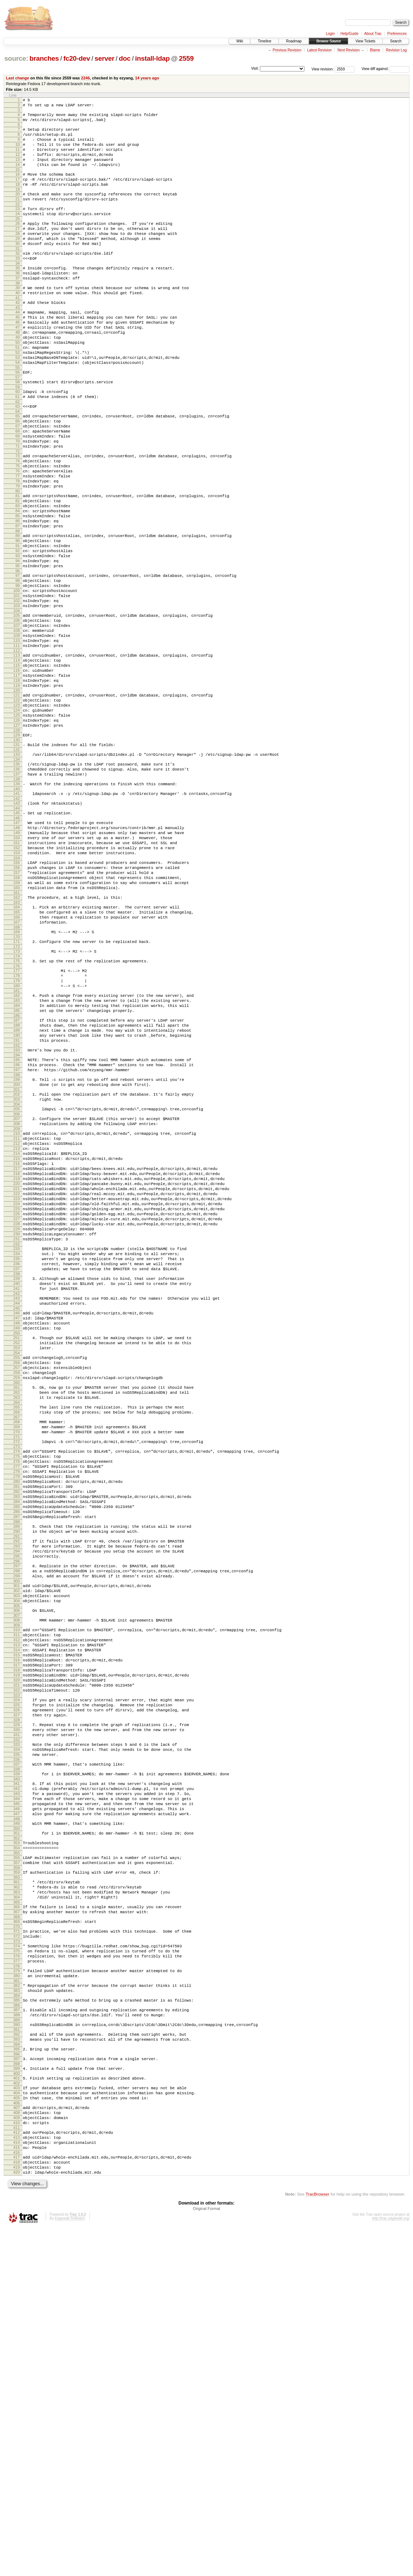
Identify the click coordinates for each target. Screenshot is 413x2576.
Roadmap (294, 41)
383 (16, 2310)
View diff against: (385, 69)
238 (16, 1475)
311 (16, 1897)
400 (16, 2404)
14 (17, 176)
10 (17, 152)
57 (17, 424)
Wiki (239, 41)
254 (16, 1567)
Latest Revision (319, 50)
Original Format (206, 2556)
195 (16, 1221)
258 (16, 1590)
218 (16, 1354)
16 (17, 187)
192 (16, 1206)
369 (16, 2231)
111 (16, 741)
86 (17, 593)
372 (16, 2248)
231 (16, 1434)
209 (16, 1301)
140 (16, 908)
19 (17, 205)
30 (17, 268)
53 (17, 401)
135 (16, 879)
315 (16, 1921)
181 (16, 1141)
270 (16, 1659)
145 (16, 935)
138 (16, 898)
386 (16, 2327)
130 (16, 853)
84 (17, 581)
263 (16, 1619)
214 (16, 1330)
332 (16, 2022)
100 (16, 676)
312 (16, 1903)
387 (16, 2332)
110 (16, 735)
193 (16, 1210)
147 (16, 945)
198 (16, 1240)
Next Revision (349, 50)
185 (16, 1164)
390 (16, 2349)
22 (17, 222)
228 (16, 1416)
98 (17, 663)
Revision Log (396, 50)
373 (16, 2254)
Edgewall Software (69, 2566)
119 (16, 789)
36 (17, 302)
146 (16, 941)
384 (16, 2316)
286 (16, 1754)
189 (16, 1187)
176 (16, 1112)
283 (16, 1736)
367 (16, 2220)
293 (16, 1794)
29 (17, 262)
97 (17, 657)
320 (16, 1952)
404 (16, 2426)
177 (16, 1117)
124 (16, 818)
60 (17, 440)
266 (16, 1636)
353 (16, 2140)
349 (16, 2119)
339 (16, 2060)
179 (16, 1129)
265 (16, 1630)
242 (16, 1498)
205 (16, 1278)
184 (16, 1158)
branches (44, 58)
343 (16, 2083)
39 (17, 319)
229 (16, 1422)
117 (16, 776)
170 (16, 1080)
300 (16, 1835)
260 (16, 1602)
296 (16, 1812)
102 (16, 688)
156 (16, 999)
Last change (17, 78)
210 (16, 1306)
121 (16, 799)
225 (16, 1397)
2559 (186, 58)
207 (16, 1289)
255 (16, 1572)
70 (17, 498)
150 (16, 964)
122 (16, 806)
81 (17, 562)
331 (16, 2016)
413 (16, 2478)
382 (16, 2304)
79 (17, 552)
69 (17, 492)
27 (17, 250)
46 (17, 359)
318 (16, 1939)
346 (16, 2102)
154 (16, 988)
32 (17, 279)
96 (17, 653)
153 (16, 982)
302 (16, 1846)
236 (16, 1463)
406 (16, 2438)
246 (16, 1520)
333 (16, 2027)
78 (17, 546)
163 (16, 1040)
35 (17, 296)
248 (16, 1532)
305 (16, 1864)
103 (16, 694)
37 (17, 308)
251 (16, 1549)
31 (17, 274)
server (104, 58)
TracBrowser (317, 2542)
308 (16, 1880)
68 (17, 486)
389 (16, 2344)
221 (16, 1373)
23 (17, 227)
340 (16, 2066)
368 (16, 2226)
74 (17, 521)
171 (16, 1085)
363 (16, 2197)
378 (16, 2283)
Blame (375, 50)
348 (16, 2114)
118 (16, 783)
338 (16, 2056)
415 (16, 2490)
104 (16, 700)
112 (16, 747)
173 (16, 1095)
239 (16, 1480)
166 (16, 1057)
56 (17, 418)
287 (16, 1760)
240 (16, 1486)
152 (16, 976)
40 (17, 325)
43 (17, 342)
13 (17, 170)
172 (16, 1091)
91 (17, 622)
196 (16, 1227)
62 (17, 452)
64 (17, 463)
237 (16, 1469)
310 (16, 1890)
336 (16, 2045)
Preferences (397, 34)
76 (17, 533)
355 (16, 2152)
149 (16, 958)
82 (17, 568)
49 (17, 377)
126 (16, 830)
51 (17, 389)
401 (16, 2409)
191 (16, 1200)
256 (16, 1578)
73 (17, 515)
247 (16, 1526)
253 (16, 1561)
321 (16, 1958)
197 (16, 1233)
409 (16, 2455)
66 (17, 474)
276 (16, 1693)
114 (16, 758)
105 (16, 705)
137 (16, 891)
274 (16, 1681)
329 (16, 2004)
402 (16, 2415)
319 (16, 1945)
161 (16, 1029)
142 (16, 919)
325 (16, 1981)
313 (16, 1909)
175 (16, 1106)
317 (16, 1933)
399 (16, 2398)
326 (16, 1987)
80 (17, 558)
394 (16, 2372)
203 (16, 1267)
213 (16, 1324)
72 (17, 510)
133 (16, 868)
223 (16, 1385)
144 (16, 930)
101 (16, 682)
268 (16, 1647)
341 (16, 2071)
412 (16, 2472)
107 (16, 717)
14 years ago (147, 78)
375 (16, 2264)
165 (16, 1051)
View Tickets (365, 41)
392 (16, 2360)
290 (16, 1777)
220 (16, 1367)
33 (17, 285)
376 (16, 2271)
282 (16, 1730)
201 (16, 1256)
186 (16, 1171)
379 (16, 2287)
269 (16, 1653)
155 (16, 993)
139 (16, 902)
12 (17, 164)
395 (16, 2376)
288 (16, 1766)
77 (17, 539)
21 (17, 216)
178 (16, 1123)
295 (16, 1806)
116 (16, 770)
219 (16, 1361)
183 (16, 1152)
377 (16, 2277)
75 (17, 527)
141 (16, 913)
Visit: (255, 68)
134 (16, 875)
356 (16, 2157)
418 (16, 2507)
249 (16, 1538)
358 (16, 2169)
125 (16, 824)
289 (16, 1771)
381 (16, 2300)
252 (16, 1555)
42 (17, 336)
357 (16, 2163)
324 (16, 1975)
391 (16, 2355)
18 (17, 199)
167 (16, 1063)
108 (16, 723)
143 (16, 924)
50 (17, 383)
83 (17, 575)
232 (16, 1440)
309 (16, 1886)
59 (17, 435)
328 (16, 1999)
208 (16, 1295)
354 (16, 2146)
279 (16, 1711)
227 (16, 1409)
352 (16, 2135)
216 (16, 1342)
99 (17, 669)
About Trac (372, 34)
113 (16, 752)
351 (16, 2129)
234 (16, 1451)
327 (16, 1993)
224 (16, 1391)
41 (17, 331)
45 (17, 353)
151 (16, 970)
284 (16, 1742)
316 (16, 1927)
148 (16, 951)
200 (16, 1250)
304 (16, 1858)
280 (16, 1717)
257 (16, 1584)
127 (16, 836)
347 (16, 2108)
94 (17, 640)
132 (16, 864)
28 (17, 256)
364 (16, 2203)
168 (16, 1069)
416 (16, 2496)
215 (16, 1336)
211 (16, 1312)
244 (16, 1509)
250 (16, 1544)
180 (16, 1135)
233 (16, 1445)
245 (16, 1515)
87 (17, 599)
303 (16, 1852)
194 (16, 1217)
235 (16, 1457)
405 (16, 2432)
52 (17, 395)
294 (16, 1800)
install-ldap (152, 58)
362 (16, 2191)
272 (16, 1670)
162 (16, 1034)
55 (17, 414)
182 (16, 1146)
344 (16, 2089)
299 (16, 1829)
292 (16, 1788)
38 (17, 314)
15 (17, 182)
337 (16, 2050)
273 (16, 1676)
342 (16, 2077)
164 (16, 1045)
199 (16, 1244)
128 (16, 842)
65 (17, 468)
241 (16, 1492)
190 (16, 1194)
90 (17, 616)
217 (16, 1348)
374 (16, 2258)
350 (16, 2125)
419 (16, 2513)
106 (16, 711)
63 (17, 457)
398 (16, 2393)
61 (17, 446)
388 (16, 2338)
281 (16, 1723)
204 (16, 1273)
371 (16, 2241)
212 (16, 1318)
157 (16, 1005)
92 (17, 628)
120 (16, 795)
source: (16, 58)
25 (17, 239)
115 (16, 764)
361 (16, 2185)
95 (17, 646)
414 (16, 2484)
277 (16, 1699)
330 (16, 2010)
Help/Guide (349, 34)
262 (16, 1613)
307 (16, 1875)
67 (17, 480)
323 (16, 1970)
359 (16, 2174)
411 (16, 2467)
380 (16, 2293)
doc (125, 58)
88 (17, 605)
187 (16, 1175)
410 (16, 2461)
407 (16, 2443)
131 (16, 858)
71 (17, 504)
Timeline (264, 41)
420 (16, 2519)
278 (16, 1705)
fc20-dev (76, 58)
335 (16, 2039)
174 (16, 1102)
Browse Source (328, 41)
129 (16, 847)
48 (17, 371)
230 (16, 1428)
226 (16, 1403)
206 (16, 1284)
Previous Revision (286, 50)
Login (330, 34)
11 (17, 158)
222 (16, 1379)
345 (16, 2096)
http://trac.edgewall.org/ (390, 2566)
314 (16, 1915)
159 (16, 1017)
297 (16, 1817)
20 (17, 210)
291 (16, 1783)
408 (16, 2449)
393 (16, 2366)
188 (16, 1181)
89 (17, 610)
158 (16, 1011)
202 (16, 1261)
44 (17, 346)
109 (16, 729)
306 (16, 1869)
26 (17, 244)
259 (16, 1596)
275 (16, 1687)
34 (17, 291)
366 (16, 2214)
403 (16, 2420)
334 (16, 2033)
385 (16, 2321)
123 (16, 812)
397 (16, 2387)
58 (17, 429)
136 (16, 885)
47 (17, 365)
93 (17, 634)
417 (16, 2501)
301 (16, 1840)
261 (16, 1607)
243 (16, 1503)
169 (16, 1074)
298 (16, 1823)
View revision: (323, 69)
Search (395, 41)
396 (16, 2383)
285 (16, 1748)
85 (17, 587)
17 (17, 193)
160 (16, 1023)
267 (16, 1642)
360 (16, 2180)
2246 (85, 78)
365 (16, 2209)
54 (17, 408)
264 (16, 1625)
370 (16, 2237)
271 (16, 1665)
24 (17, 233)
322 (16, 1964)
